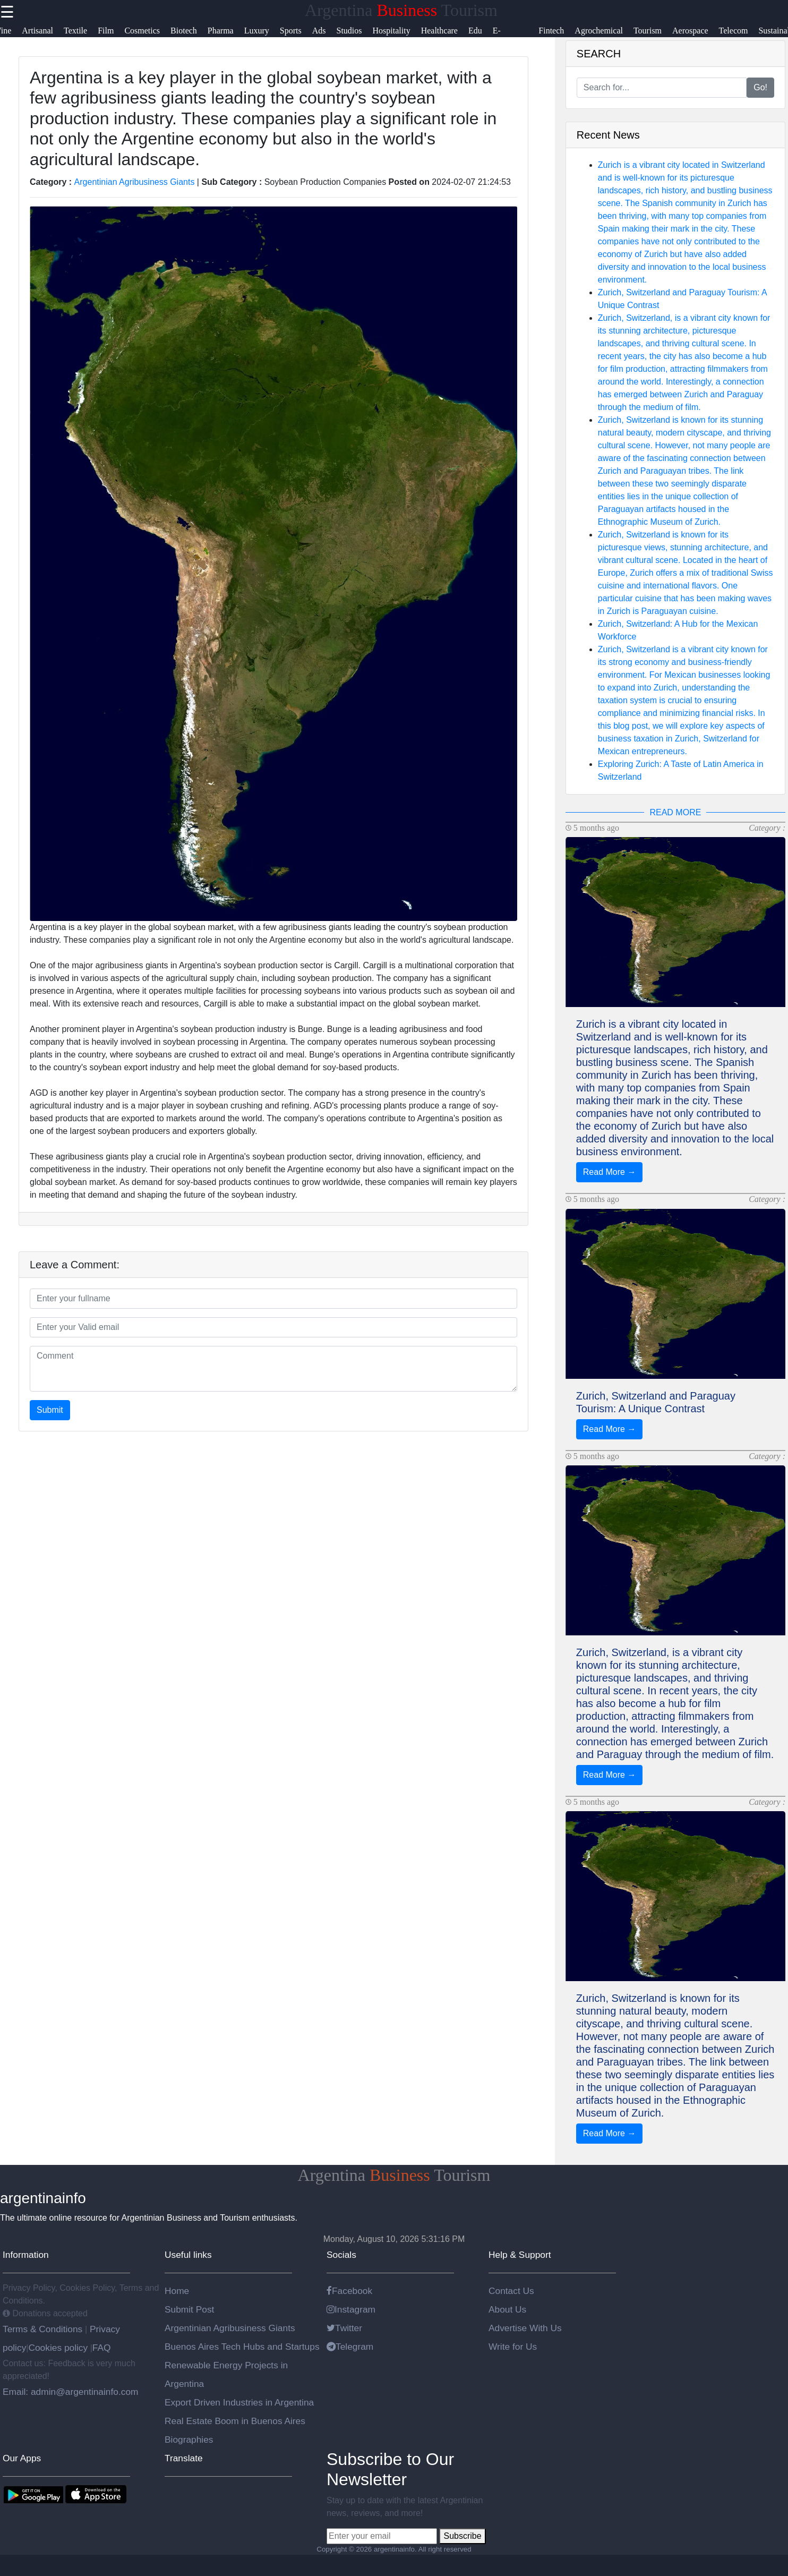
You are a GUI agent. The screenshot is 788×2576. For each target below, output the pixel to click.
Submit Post (189, 2309)
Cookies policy (58, 2347)
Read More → (609, 1171)
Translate (184, 2458)
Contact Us (511, 2290)
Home (177, 2290)
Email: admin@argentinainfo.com (71, 2391)
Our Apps (22, 2458)
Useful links (188, 2254)
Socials (341, 2254)
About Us (507, 2309)
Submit (50, 1409)
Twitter (344, 2328)
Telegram (350, 2346)
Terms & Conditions (44, 2329)
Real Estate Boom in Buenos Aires (235, 2421)
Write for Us (513, 2346)
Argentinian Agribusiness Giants (134, 181)
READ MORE (675, 812)
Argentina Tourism (401, 10)
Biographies (189, 2439)
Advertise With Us (525, 2328)
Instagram (351, 2309)
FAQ (101, 2347)
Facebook (349, 2290)
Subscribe (462, 2535)
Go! (760, 87)
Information (26, 2254)
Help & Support (520, 2254)
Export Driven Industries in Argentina (239, 2402)
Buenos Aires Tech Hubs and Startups (242, 2346)
